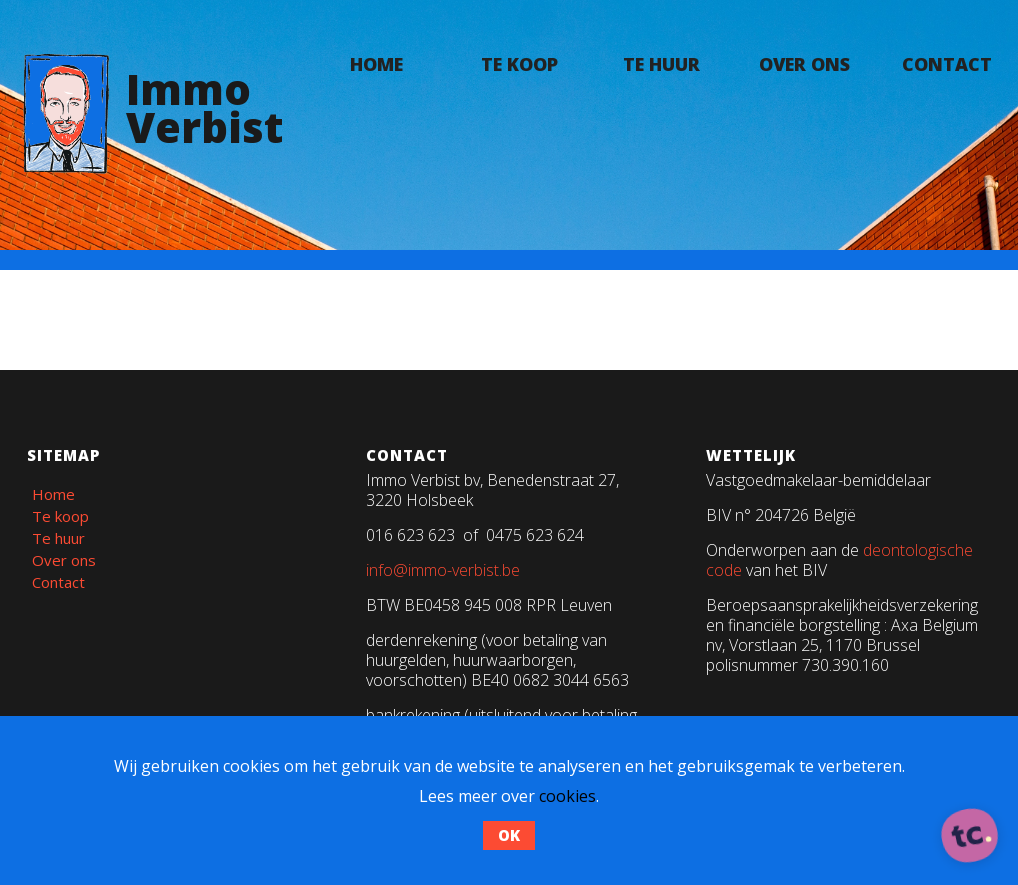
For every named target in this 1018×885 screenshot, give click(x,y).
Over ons (804, 64)
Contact (947, 64)
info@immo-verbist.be (443, 570)
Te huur (661, 64)
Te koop (519, 64)
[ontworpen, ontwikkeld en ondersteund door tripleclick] (970, 837)
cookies (567, 796)
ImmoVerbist (204, 107)
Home (376, 64)
